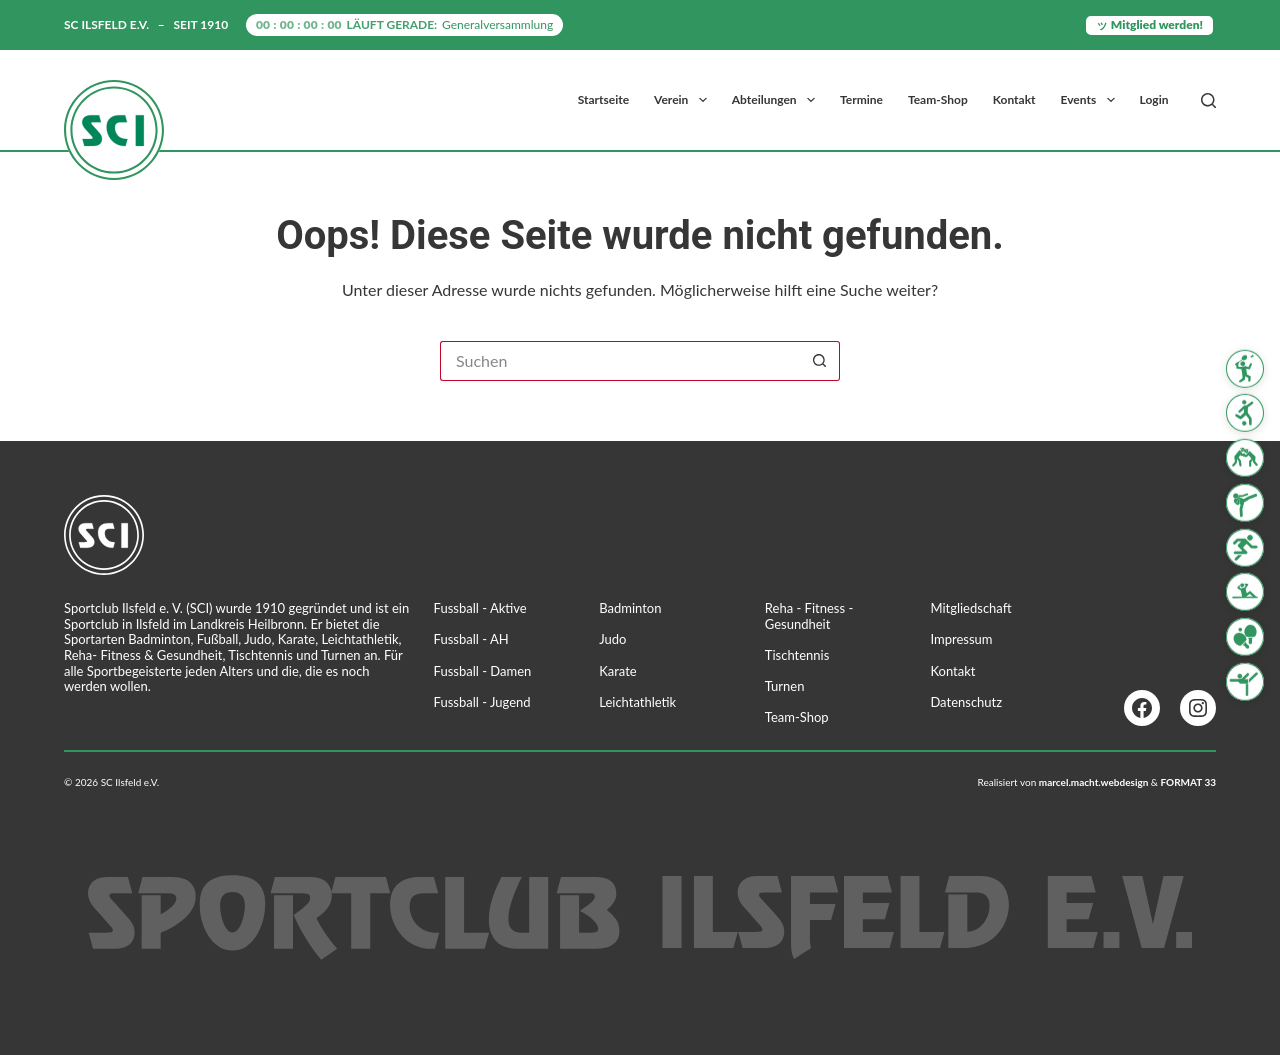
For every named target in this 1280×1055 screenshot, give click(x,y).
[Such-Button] (820, 361)
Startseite (603, 99)
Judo (612, 639)
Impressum (961, 639)
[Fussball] (1245, 413)
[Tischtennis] (1245, 637)
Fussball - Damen (483, 671)
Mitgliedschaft (970, 608)
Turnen (785, 686)
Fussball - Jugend (482, 702)
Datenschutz (966, 702)
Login (1154, 99)
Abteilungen (777, 100)
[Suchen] (1208, 100)
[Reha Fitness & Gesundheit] (1245, 592)
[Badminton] (1245, 368)
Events (1092, 100)
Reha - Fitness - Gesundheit (809, 616)
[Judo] (1245, 458)
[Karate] (1245, 503)
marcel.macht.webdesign (1094, 782)
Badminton (630, 608)
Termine (861, 99)
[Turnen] (1245, 682)
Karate (618, 671)
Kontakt (1014, 99)
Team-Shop (938, 99)
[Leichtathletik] (1245, 548)
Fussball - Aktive (480, 608)
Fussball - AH (471, 639)
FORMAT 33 (1188, 782)
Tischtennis (797, 655)
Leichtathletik (637, 702)
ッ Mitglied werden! (1149, 24)
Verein (684, 100)
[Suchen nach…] (620, 361)
